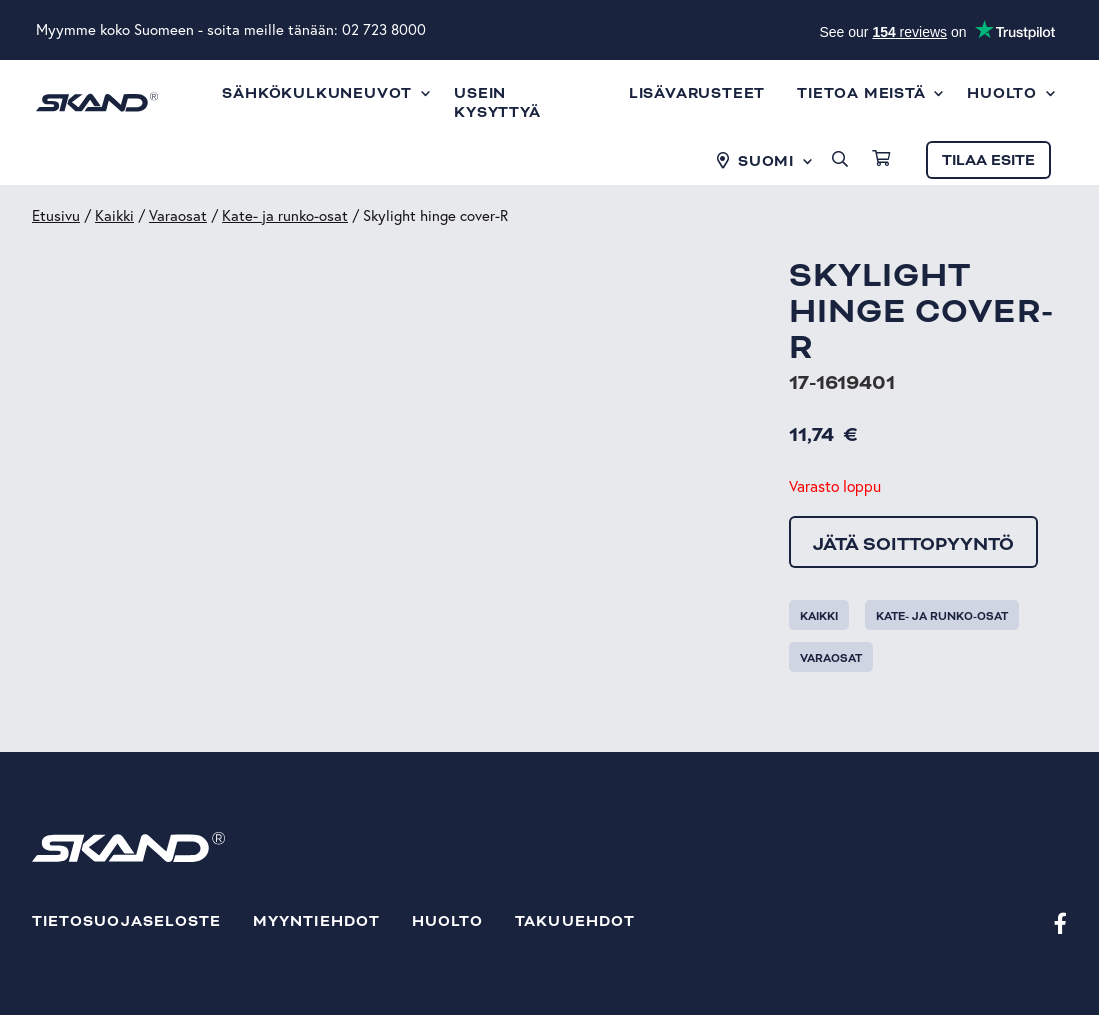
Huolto (447, 921)
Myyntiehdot (316, 921)
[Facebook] (1060, 922)
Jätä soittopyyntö (913, 544)
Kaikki (114, 215)
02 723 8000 (384, 29)
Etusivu (56, 215)
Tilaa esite (988, 160)
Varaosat (178, 215)
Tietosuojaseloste (126, 921)
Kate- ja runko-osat (285, 215)
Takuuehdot (575, 921)
